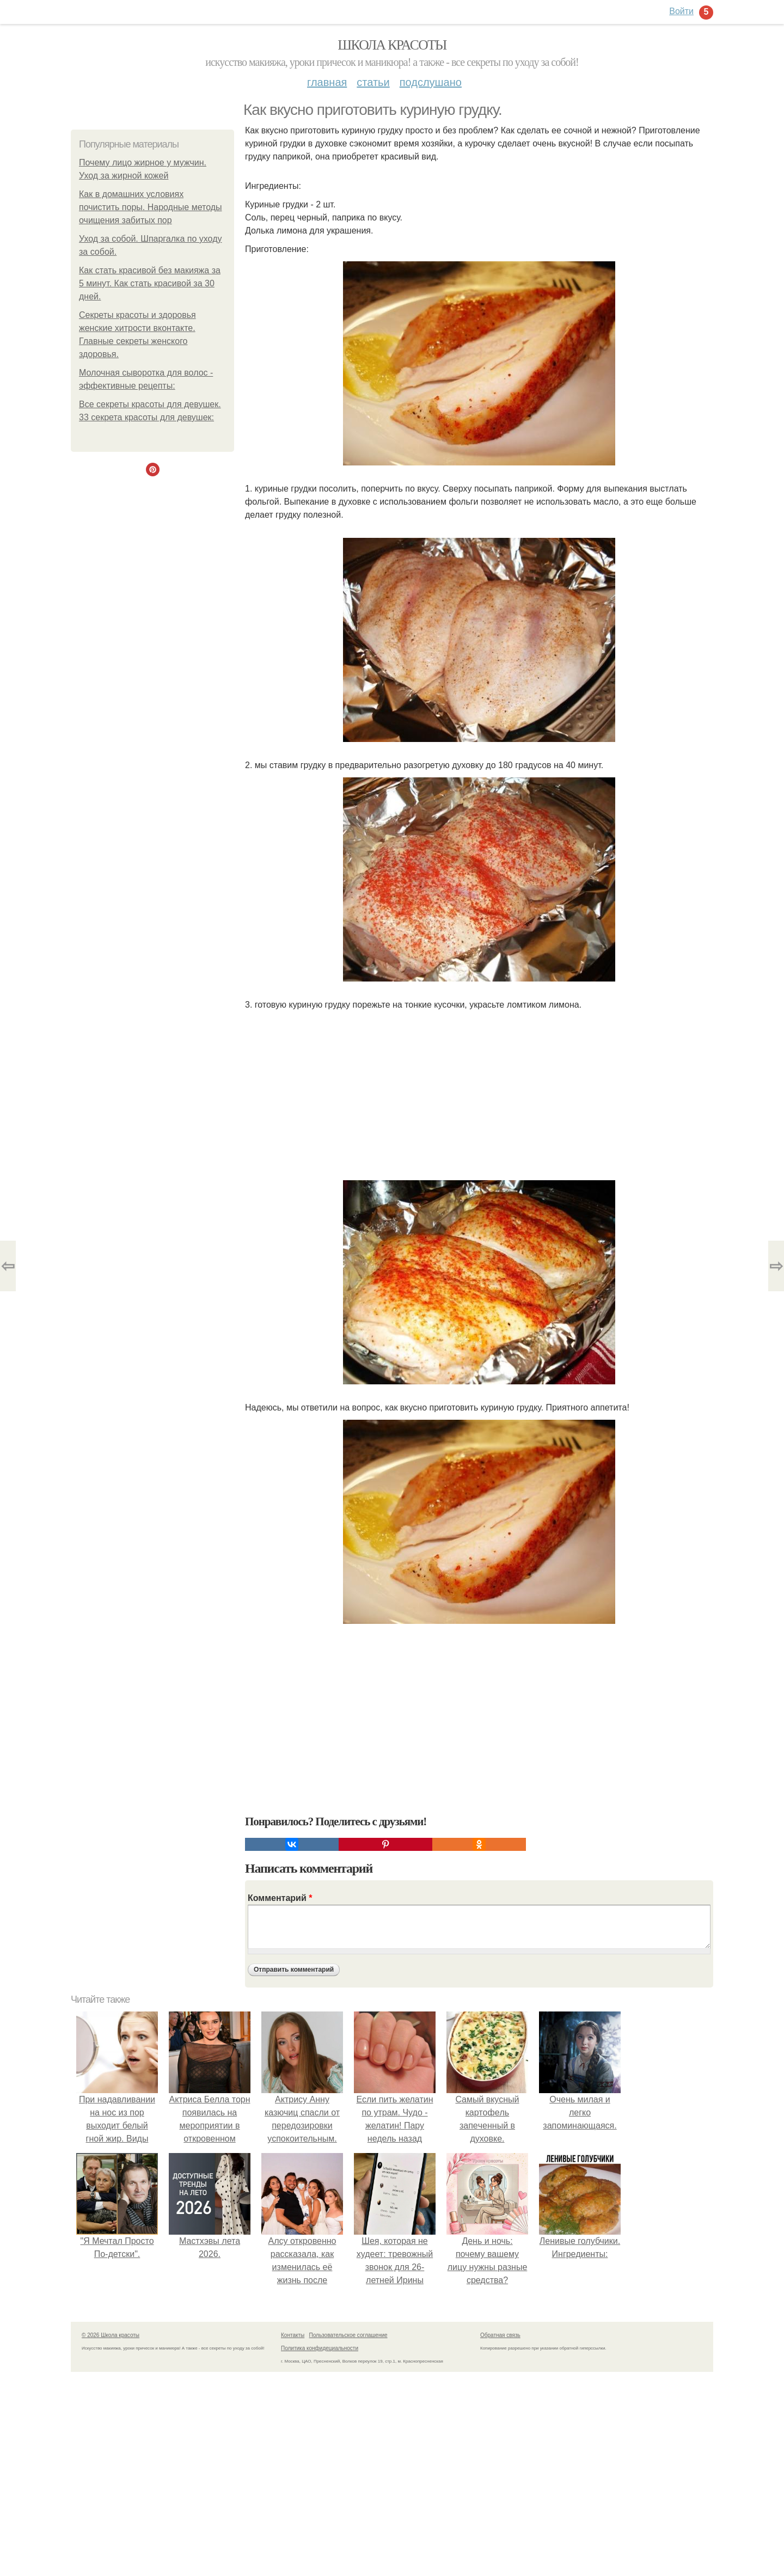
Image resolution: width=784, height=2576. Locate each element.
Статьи (373, 82)
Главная (327, 82)
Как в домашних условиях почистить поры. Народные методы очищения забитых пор (150, 207)
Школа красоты (392, 45)
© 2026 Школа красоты (110, 2335)
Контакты (292, 2335)
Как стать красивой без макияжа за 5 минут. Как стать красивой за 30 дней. (149, 283)
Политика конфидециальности (319, 2348)
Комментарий (280, 1898)
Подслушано (431, 82)
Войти (681, 11)
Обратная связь (500, 2335)
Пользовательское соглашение (348, 2335)
